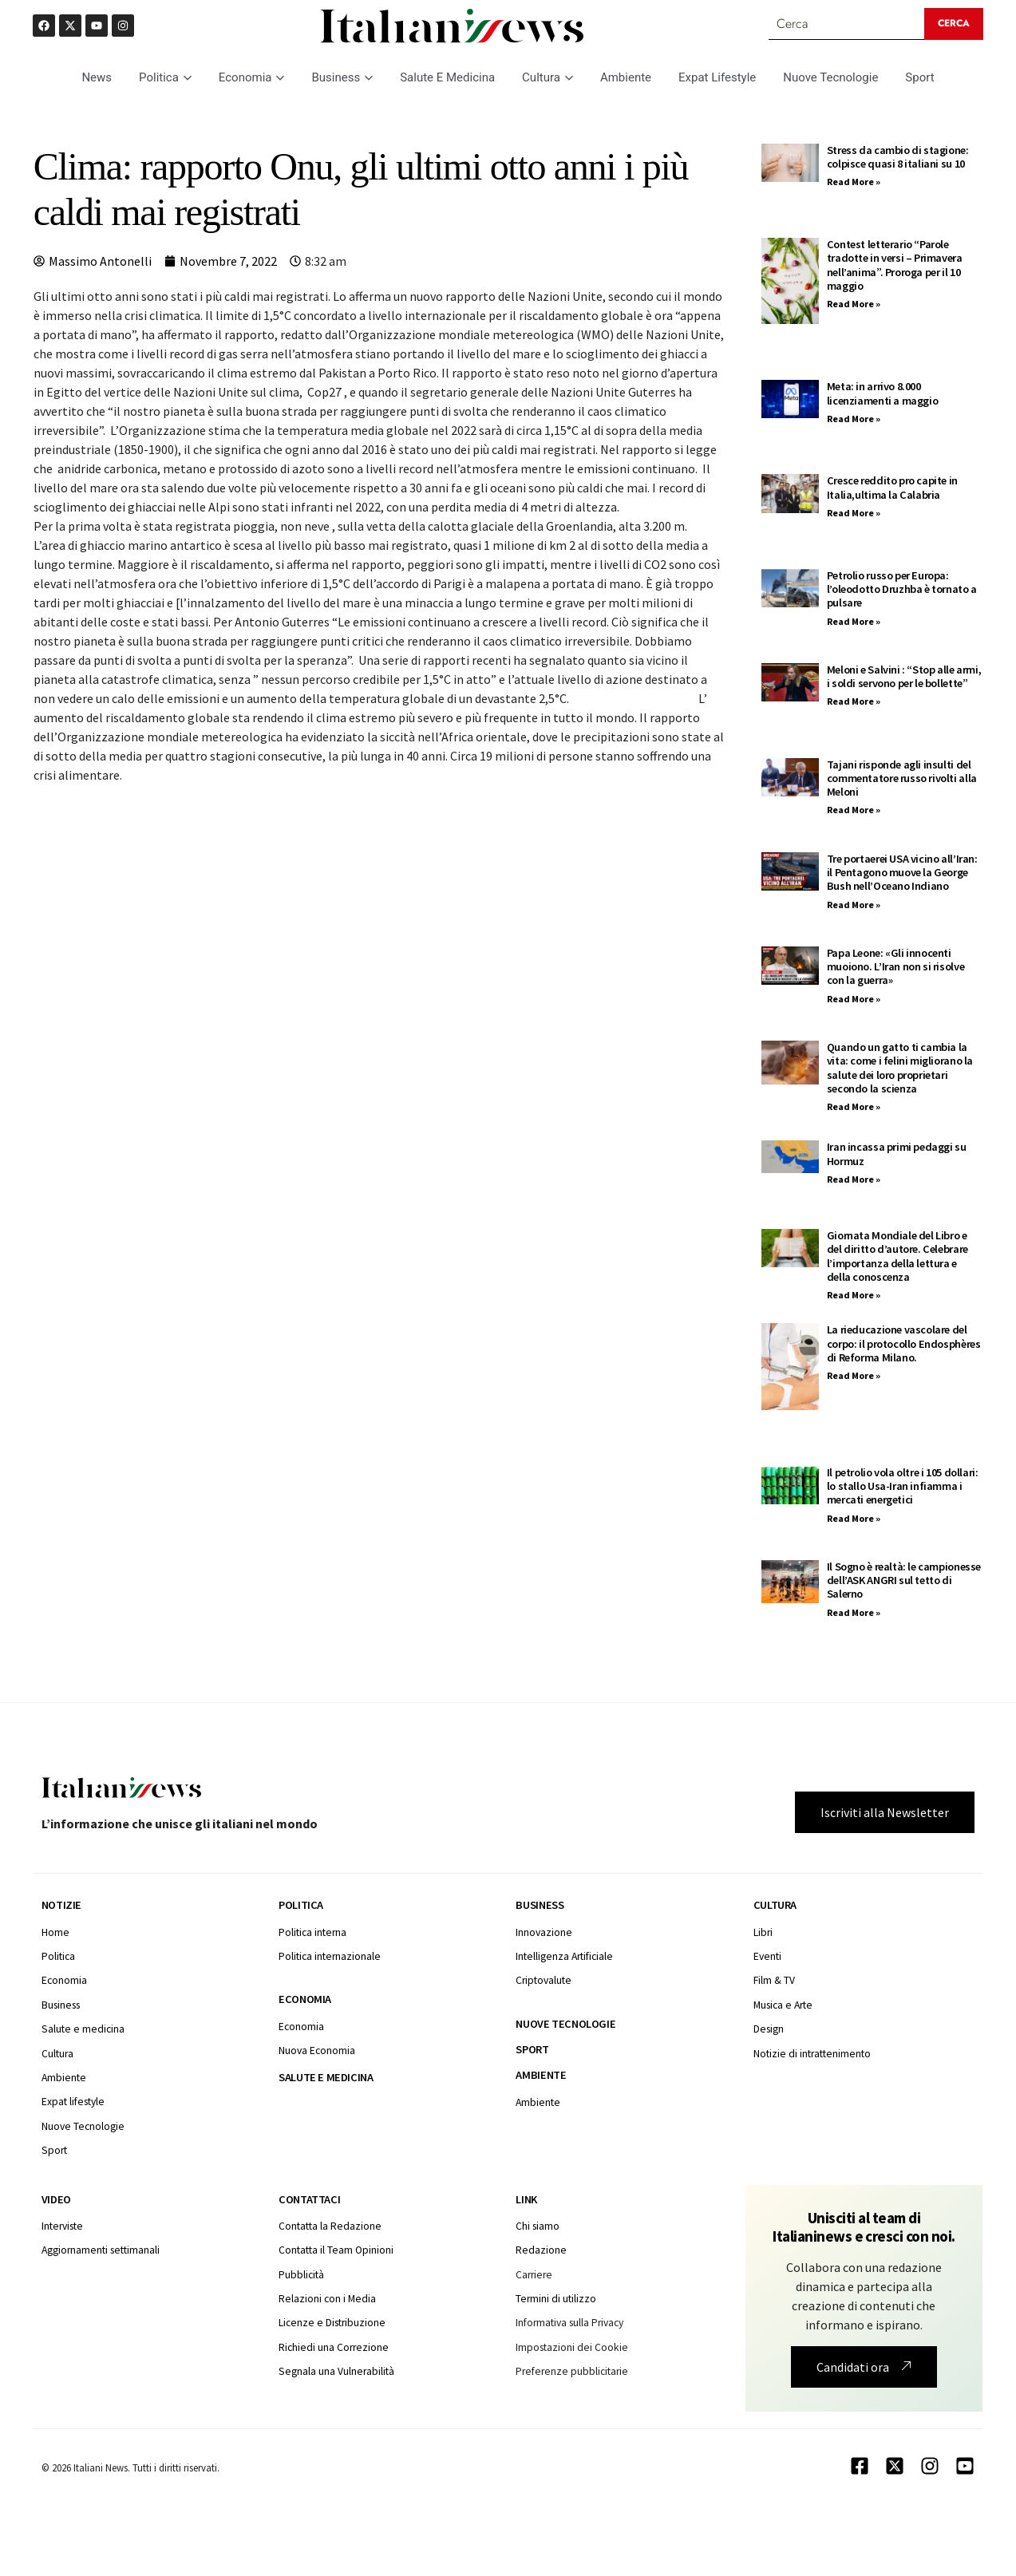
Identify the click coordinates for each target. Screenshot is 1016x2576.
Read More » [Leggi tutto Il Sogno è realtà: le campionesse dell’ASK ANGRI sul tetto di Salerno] (853, 1612)
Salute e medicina (326, 2077)
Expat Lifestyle (717, 77)
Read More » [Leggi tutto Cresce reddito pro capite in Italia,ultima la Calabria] (853, 513)
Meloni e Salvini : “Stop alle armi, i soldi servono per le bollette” (904, 676)
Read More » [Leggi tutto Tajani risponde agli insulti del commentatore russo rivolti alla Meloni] (853, 810)
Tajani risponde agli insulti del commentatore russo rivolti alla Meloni (902, 778)
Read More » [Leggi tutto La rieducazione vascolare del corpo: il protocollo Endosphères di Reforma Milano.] (853, 1375)
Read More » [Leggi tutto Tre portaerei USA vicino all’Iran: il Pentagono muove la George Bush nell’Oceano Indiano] (853, 905)
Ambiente (625, 77)
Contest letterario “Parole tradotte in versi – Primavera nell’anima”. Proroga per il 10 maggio (895, 265)
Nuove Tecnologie (830, 77)
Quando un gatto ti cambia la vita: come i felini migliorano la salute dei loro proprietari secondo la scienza (900, 1068)
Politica (165, 77)
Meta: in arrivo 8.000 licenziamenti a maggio (882, 393)
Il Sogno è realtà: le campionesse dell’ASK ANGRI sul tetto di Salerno (904, 1580)
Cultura (547, 77)
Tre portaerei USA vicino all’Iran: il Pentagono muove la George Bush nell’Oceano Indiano (902, 872)
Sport (919, 77)
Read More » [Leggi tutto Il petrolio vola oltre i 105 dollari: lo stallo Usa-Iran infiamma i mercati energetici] (853, 1518)
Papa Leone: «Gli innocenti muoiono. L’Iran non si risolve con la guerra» (895, 967)
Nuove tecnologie (565, 2024)
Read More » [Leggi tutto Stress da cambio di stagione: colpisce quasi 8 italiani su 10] (853, 182)
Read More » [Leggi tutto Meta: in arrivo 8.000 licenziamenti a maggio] (853, 419)
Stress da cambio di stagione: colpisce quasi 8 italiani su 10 (898, 157)
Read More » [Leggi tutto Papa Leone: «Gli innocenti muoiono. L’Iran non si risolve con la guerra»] (853, 999)
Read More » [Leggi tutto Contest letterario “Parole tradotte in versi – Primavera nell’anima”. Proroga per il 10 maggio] (853, 304)
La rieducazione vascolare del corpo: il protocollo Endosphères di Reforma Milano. (904, 1343)
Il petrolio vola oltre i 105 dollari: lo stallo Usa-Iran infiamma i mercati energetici (902, 1486)
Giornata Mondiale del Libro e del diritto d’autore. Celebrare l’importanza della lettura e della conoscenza (897, 1256)
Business (342, 77)
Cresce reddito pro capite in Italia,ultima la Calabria (892, 487)
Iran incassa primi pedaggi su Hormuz (897, 1153)
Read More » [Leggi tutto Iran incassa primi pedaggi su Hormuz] (853, 1179)
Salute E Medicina (447, 77)
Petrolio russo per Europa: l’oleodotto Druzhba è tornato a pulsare (902, 589)
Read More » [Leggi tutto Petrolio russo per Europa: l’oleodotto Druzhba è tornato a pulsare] (853, 621)
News (96, 77)
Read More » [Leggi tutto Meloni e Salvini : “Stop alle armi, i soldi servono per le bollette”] (853, 701)
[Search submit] (953, 24)
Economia (252, 77)
